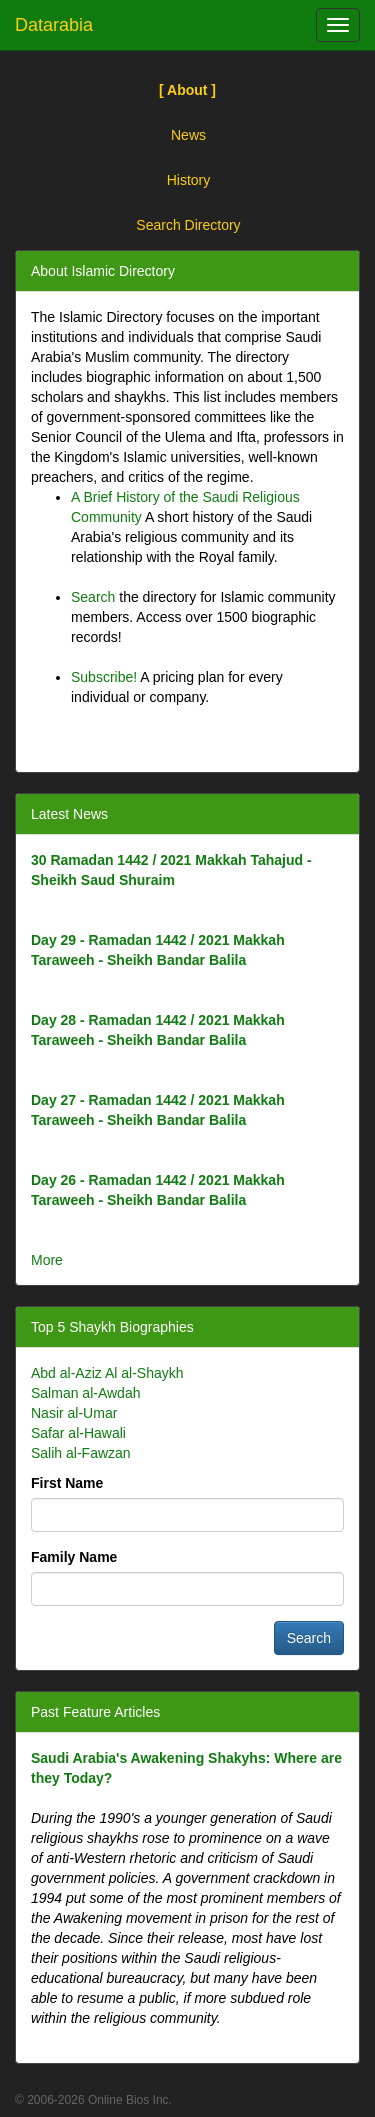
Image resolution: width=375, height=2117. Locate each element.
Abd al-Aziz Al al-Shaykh (107, 1373)
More (47, 1260)
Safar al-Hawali (78, 1433)
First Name (67, 1483)
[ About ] (187, 90)
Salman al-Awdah (85, 1393)
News (188, 135)
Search (93, 597)
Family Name (74, 1557)
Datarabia (54, 25)
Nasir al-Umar (74, 1413)
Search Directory (188, 225)
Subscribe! (104, 677)
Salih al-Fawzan (81, 1453)
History (189, 180)
